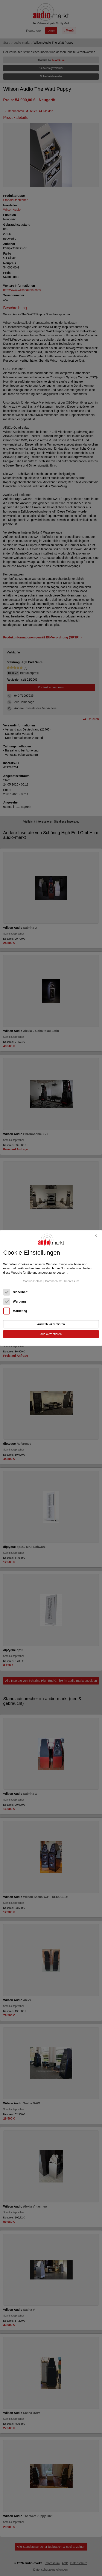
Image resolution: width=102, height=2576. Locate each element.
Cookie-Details (33, 1281)
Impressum (71, 1281)
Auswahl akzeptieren (51, 1324)
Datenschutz (53, 1281)
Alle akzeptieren (51, 1334)
